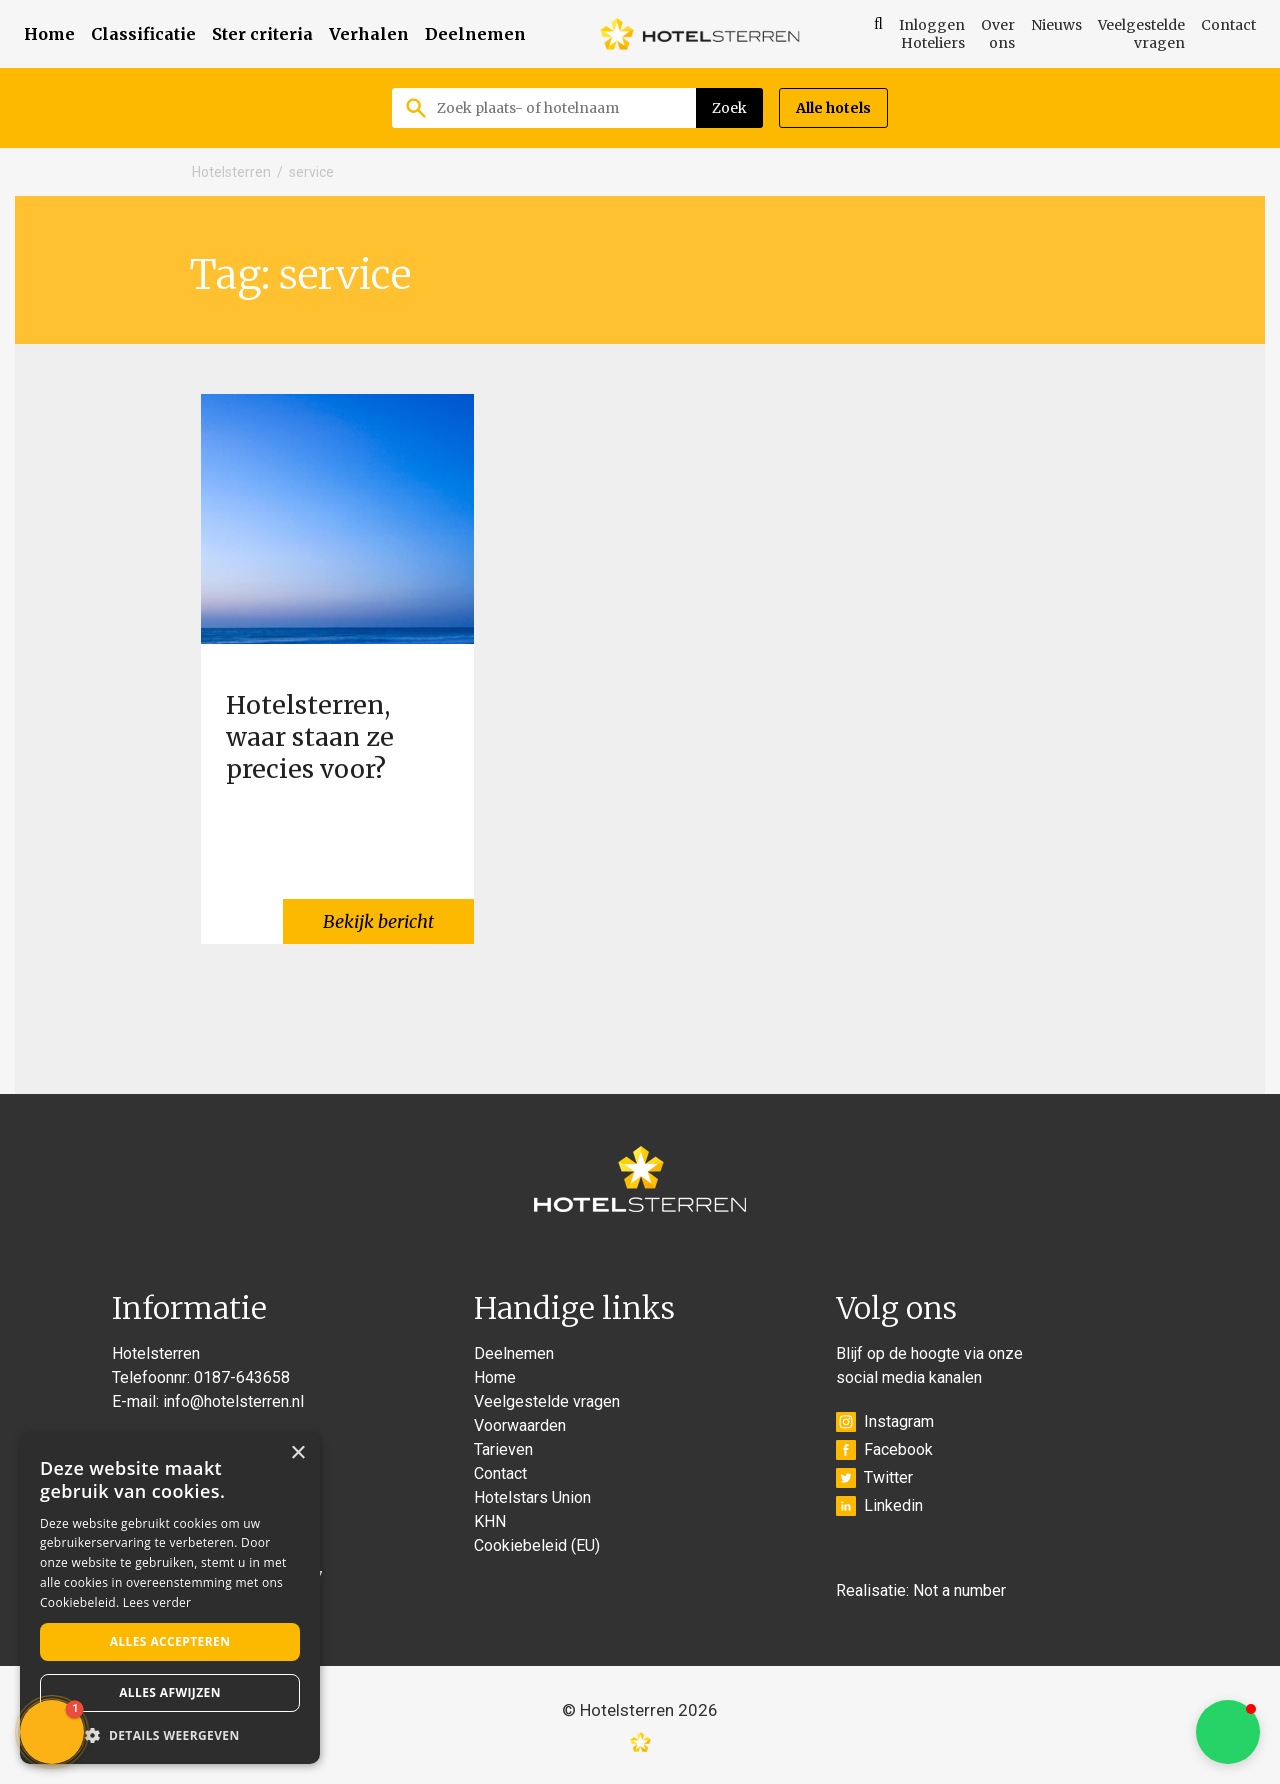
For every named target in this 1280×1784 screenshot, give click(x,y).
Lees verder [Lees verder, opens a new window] (157, 1602)
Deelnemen (475, 34)
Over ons (998, 34)
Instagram (885, 1422)
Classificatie (143, 34)
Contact (1228, 25)
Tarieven (503, 1449)
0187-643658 (242, 1377)
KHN (490, 1521)
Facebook (884, 1450)
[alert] (170, 1598)
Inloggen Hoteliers (932, 34)
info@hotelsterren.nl (233, 1401)
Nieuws (1056, 25)
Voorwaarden (520, 1425)
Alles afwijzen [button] (170, 1692)
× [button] (297, 1453)
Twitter (874, 1478)
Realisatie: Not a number (921, 1590)
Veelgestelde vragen (1141, 34)
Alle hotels (833, 108)
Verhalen (369, 34)
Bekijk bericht (378, 921)
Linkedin (879, 1506)
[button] (1228, 1732)
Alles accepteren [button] (170, 1641)
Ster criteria (262, 34)
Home (49, 34)
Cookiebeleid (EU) (537, 1545)
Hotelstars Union (532, 1497)
